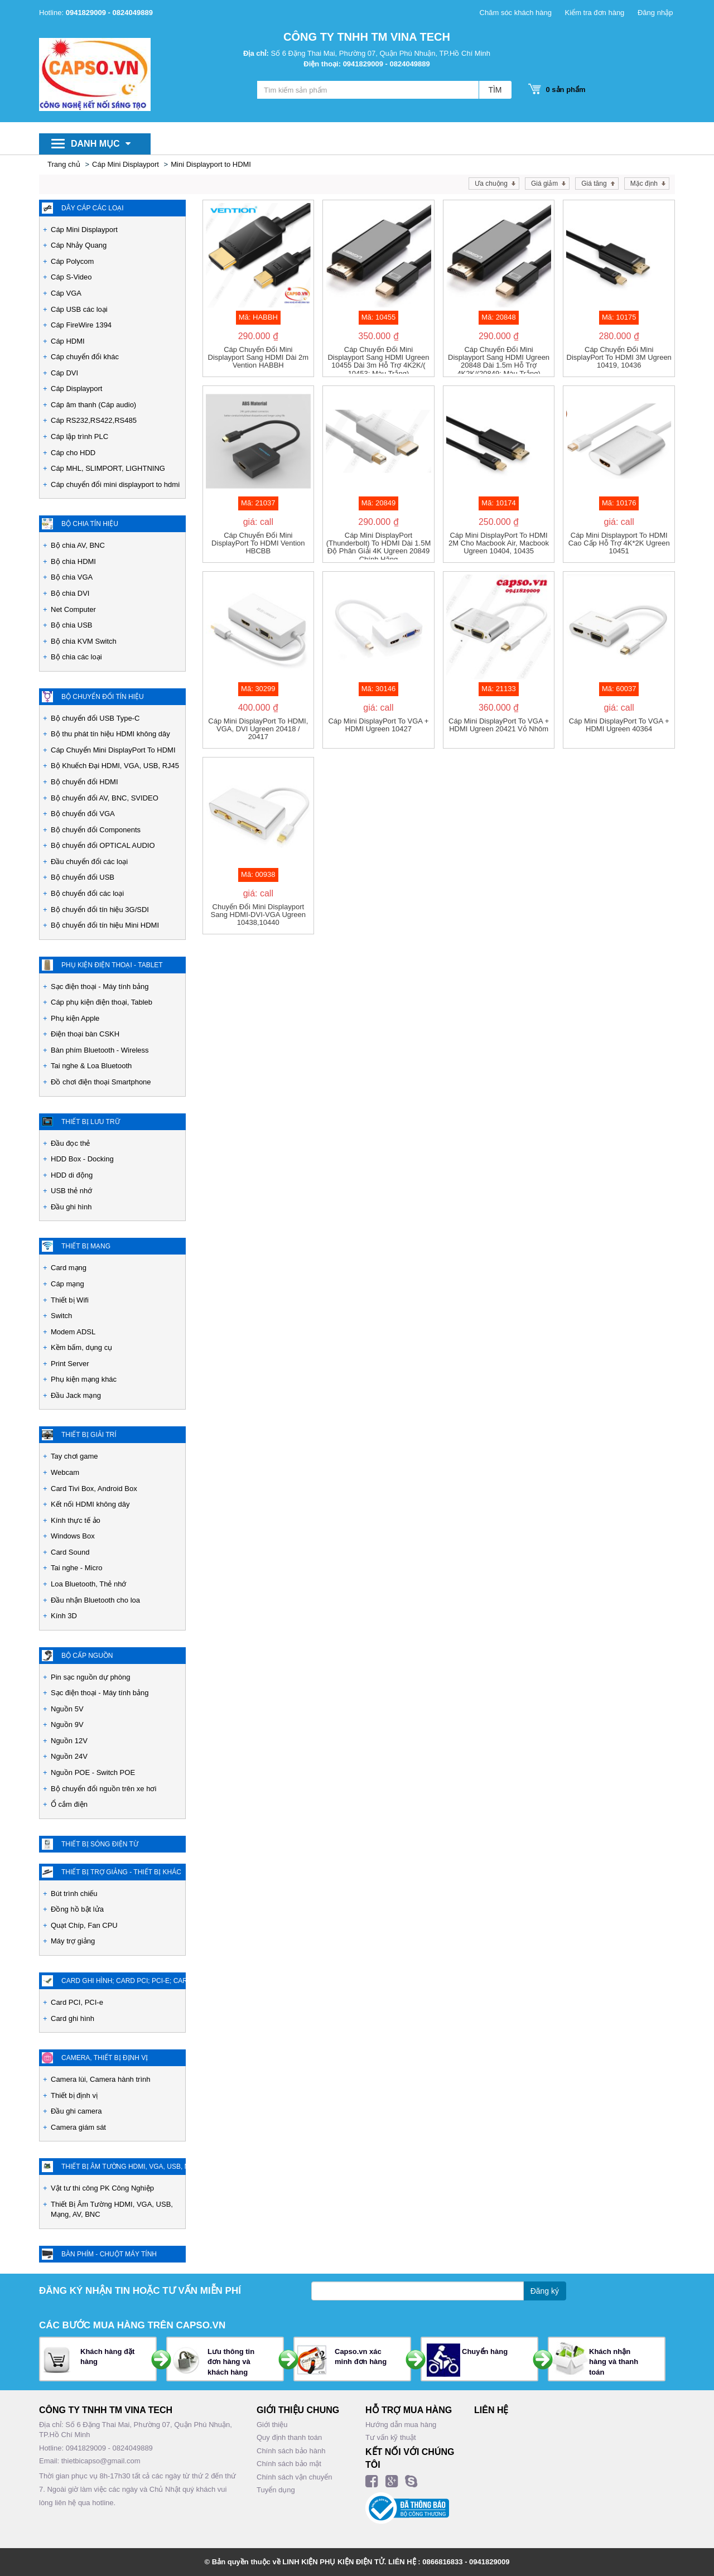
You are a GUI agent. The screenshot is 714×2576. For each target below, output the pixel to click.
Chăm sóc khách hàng (516, 12)
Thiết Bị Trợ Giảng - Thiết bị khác (121, 1872)
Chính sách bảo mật (289, 2463)
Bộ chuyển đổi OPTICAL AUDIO (103, 845)
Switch (61, 1315)
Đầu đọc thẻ (70, 1143)
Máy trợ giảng (73, 1941)
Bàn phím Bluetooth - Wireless (100, 1050)
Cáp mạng (67, 1284)
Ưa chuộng (491, 183)
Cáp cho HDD (73, 452)
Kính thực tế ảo (75, 1520)
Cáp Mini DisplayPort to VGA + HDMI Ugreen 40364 (619, 725)
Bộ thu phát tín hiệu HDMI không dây (110, 734)
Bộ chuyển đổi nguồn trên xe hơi (103, 1788)
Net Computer (73, 609)
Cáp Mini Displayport (125, 164)
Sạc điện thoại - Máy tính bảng (99, 986)
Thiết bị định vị (74, 2095)
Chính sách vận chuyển (294, 2477)
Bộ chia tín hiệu (89, 524)
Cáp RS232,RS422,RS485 (94, 420)
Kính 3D (64, 1616)
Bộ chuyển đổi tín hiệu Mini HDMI (105, 925)
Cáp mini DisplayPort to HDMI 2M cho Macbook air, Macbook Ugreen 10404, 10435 (498, 544)
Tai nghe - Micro (76, 1568)
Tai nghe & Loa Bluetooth (91, 1066)
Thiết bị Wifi (70, 1300)
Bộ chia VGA (72, 577)
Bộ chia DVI (70, 593)
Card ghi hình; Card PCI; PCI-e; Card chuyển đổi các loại (123, 1981)
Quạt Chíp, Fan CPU (84, 1925)
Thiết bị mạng (85, 1246)
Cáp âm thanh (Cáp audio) (93, 405)
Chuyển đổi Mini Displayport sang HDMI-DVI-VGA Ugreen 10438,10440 (258, 915)
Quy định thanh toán (289, 2437)
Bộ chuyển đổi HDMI (84, 782)
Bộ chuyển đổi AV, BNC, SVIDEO (104, 798)
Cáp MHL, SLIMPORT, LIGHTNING (108, 468)
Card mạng (68, 1267)
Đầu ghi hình (71, 1207)
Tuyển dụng (276, 2490)
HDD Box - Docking (82, 1159)
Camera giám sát (78, 2127)
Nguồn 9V (67, 1724)
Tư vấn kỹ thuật (390, 2437)
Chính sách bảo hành (291, 2451)
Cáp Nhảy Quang (79, 245)
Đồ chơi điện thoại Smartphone (101, 1082)
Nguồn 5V (67, 1709)
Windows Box (73, 1536)
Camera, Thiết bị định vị (104, 2058)
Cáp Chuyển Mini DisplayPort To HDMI (113, 750)
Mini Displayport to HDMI (211, 164)
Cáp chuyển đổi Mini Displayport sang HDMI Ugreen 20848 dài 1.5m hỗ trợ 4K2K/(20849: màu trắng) (498, 360)
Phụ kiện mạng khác (84, 1379)
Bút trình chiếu (74, 1893)
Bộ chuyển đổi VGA (83, 813)
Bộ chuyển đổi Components (96, 830)
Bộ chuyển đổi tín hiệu (102, 697)
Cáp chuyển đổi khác (85, 357)
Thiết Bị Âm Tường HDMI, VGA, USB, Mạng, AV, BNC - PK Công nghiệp (123, 2166)
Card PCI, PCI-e (77, 2002)
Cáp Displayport (77, 388)
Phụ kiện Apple (75, 1018)
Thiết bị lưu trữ (90, 1122)
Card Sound (70, 1552)
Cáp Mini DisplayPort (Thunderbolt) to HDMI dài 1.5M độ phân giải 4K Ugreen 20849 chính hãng (378, 545)
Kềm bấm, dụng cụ (81, 1347)
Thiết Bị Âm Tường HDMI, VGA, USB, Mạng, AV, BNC (112, 2209)
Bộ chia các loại (76, 657)
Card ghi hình (72, 2018)
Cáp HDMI (68, 341)
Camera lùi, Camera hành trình (100, 2079)
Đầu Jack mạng (76, 1395)
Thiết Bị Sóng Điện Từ (99, 1844)
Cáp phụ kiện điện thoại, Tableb (101, 1002)
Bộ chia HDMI (73, 561)
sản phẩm (563, 89)
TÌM (494, 89)
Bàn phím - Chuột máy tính (109, 2254)
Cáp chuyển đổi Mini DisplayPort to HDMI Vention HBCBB (258, 544)
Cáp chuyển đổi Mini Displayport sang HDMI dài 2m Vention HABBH (258, 358)
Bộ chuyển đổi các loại (87, 893)
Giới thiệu (272, 2424)
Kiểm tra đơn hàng (595, 12)
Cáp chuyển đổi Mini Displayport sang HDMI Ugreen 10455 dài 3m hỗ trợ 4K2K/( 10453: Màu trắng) (378, 360)
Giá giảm (544, 183)
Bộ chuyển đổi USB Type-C (95, 718)
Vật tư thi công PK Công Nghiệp (102, 2188)
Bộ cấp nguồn (87, 1656)
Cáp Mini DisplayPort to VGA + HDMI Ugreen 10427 (378, 725)
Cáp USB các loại (79, 309)
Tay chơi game (74, 1456)
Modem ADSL (73, 1332)
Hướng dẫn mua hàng (400, 2424)
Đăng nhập (655, 12)
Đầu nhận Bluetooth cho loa (95, 1600)
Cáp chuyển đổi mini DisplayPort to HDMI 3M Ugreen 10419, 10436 (619, 358)
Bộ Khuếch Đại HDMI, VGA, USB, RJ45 (115, 765)
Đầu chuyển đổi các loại (89, 861)
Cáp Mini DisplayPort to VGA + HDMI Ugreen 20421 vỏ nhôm (498, 725)
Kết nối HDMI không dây (90, 1504)
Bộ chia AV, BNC (78, 545)
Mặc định (644, 183)
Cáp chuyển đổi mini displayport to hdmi (115, 484)
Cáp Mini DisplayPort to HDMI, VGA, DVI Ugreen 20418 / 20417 (258, 729)
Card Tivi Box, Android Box (94, 1488)
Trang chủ (63, 164)
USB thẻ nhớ (71, 1190)
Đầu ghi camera (76, 2111)
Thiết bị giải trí (89, 1435)
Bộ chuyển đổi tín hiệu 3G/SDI (100, 909)
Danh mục (101, 143)
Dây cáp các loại (92, 208)
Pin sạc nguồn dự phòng (91, 1677)
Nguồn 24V (69, 1756)
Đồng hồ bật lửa (77, 1909)
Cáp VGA (66, 293)
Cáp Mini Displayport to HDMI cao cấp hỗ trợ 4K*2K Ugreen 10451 (619, 544)
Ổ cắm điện (69, 1804)
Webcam (65, 1472)
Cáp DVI (64, 373)
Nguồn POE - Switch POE (93, 1772)
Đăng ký (544, 2290)
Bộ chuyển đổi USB (82, 877)
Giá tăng (593, 183)
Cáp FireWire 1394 (81, 325)
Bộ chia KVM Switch (84, 641)
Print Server (70, 1363)
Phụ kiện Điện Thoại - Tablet (112, 965)
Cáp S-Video (71, 277)
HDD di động (72, 1175)
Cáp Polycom (72, 261)
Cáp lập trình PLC (79, 436)
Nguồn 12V (69, 1740)
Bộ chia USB (71, 625)
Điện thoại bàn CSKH (85, 1034)
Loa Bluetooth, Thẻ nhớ (88, 1584)
